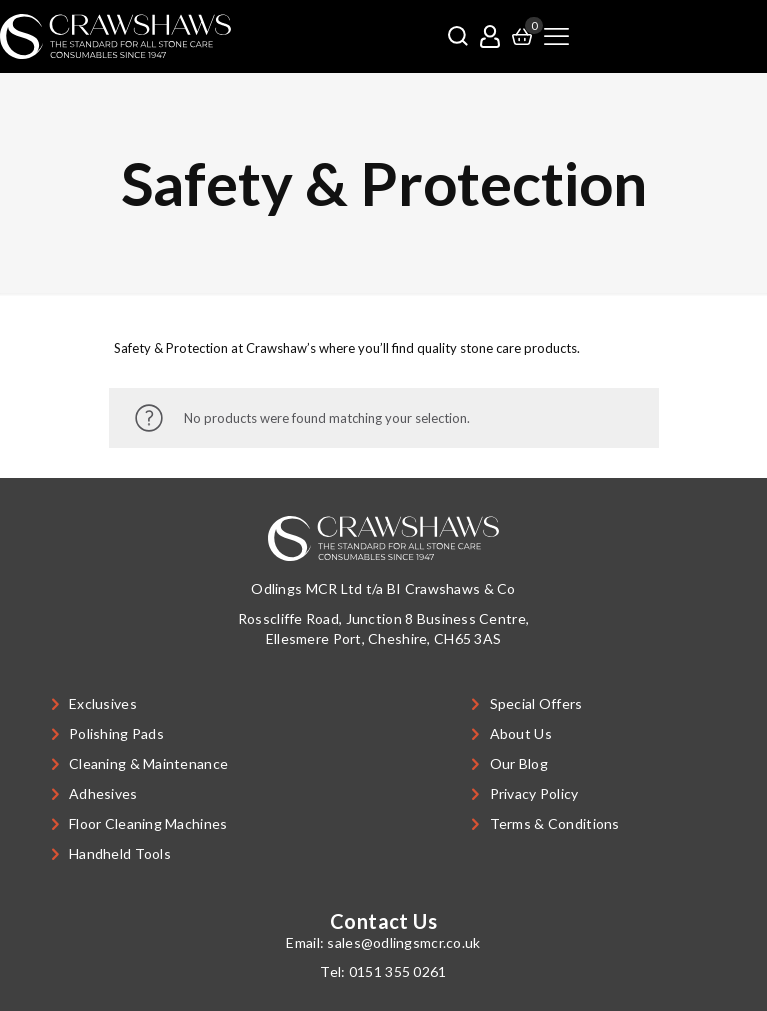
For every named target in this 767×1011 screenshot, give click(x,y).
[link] (115, 36)
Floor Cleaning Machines (148, 823)
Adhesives (103, 793)
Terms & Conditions (555, 823)
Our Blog (519, 763)
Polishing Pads (116, 733)
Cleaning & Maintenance (148, 763)
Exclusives (103, 703)
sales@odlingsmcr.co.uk (403, 942)
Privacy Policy (534, 793)
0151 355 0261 (398, 971)
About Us (521, 733)
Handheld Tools (120, 853)
